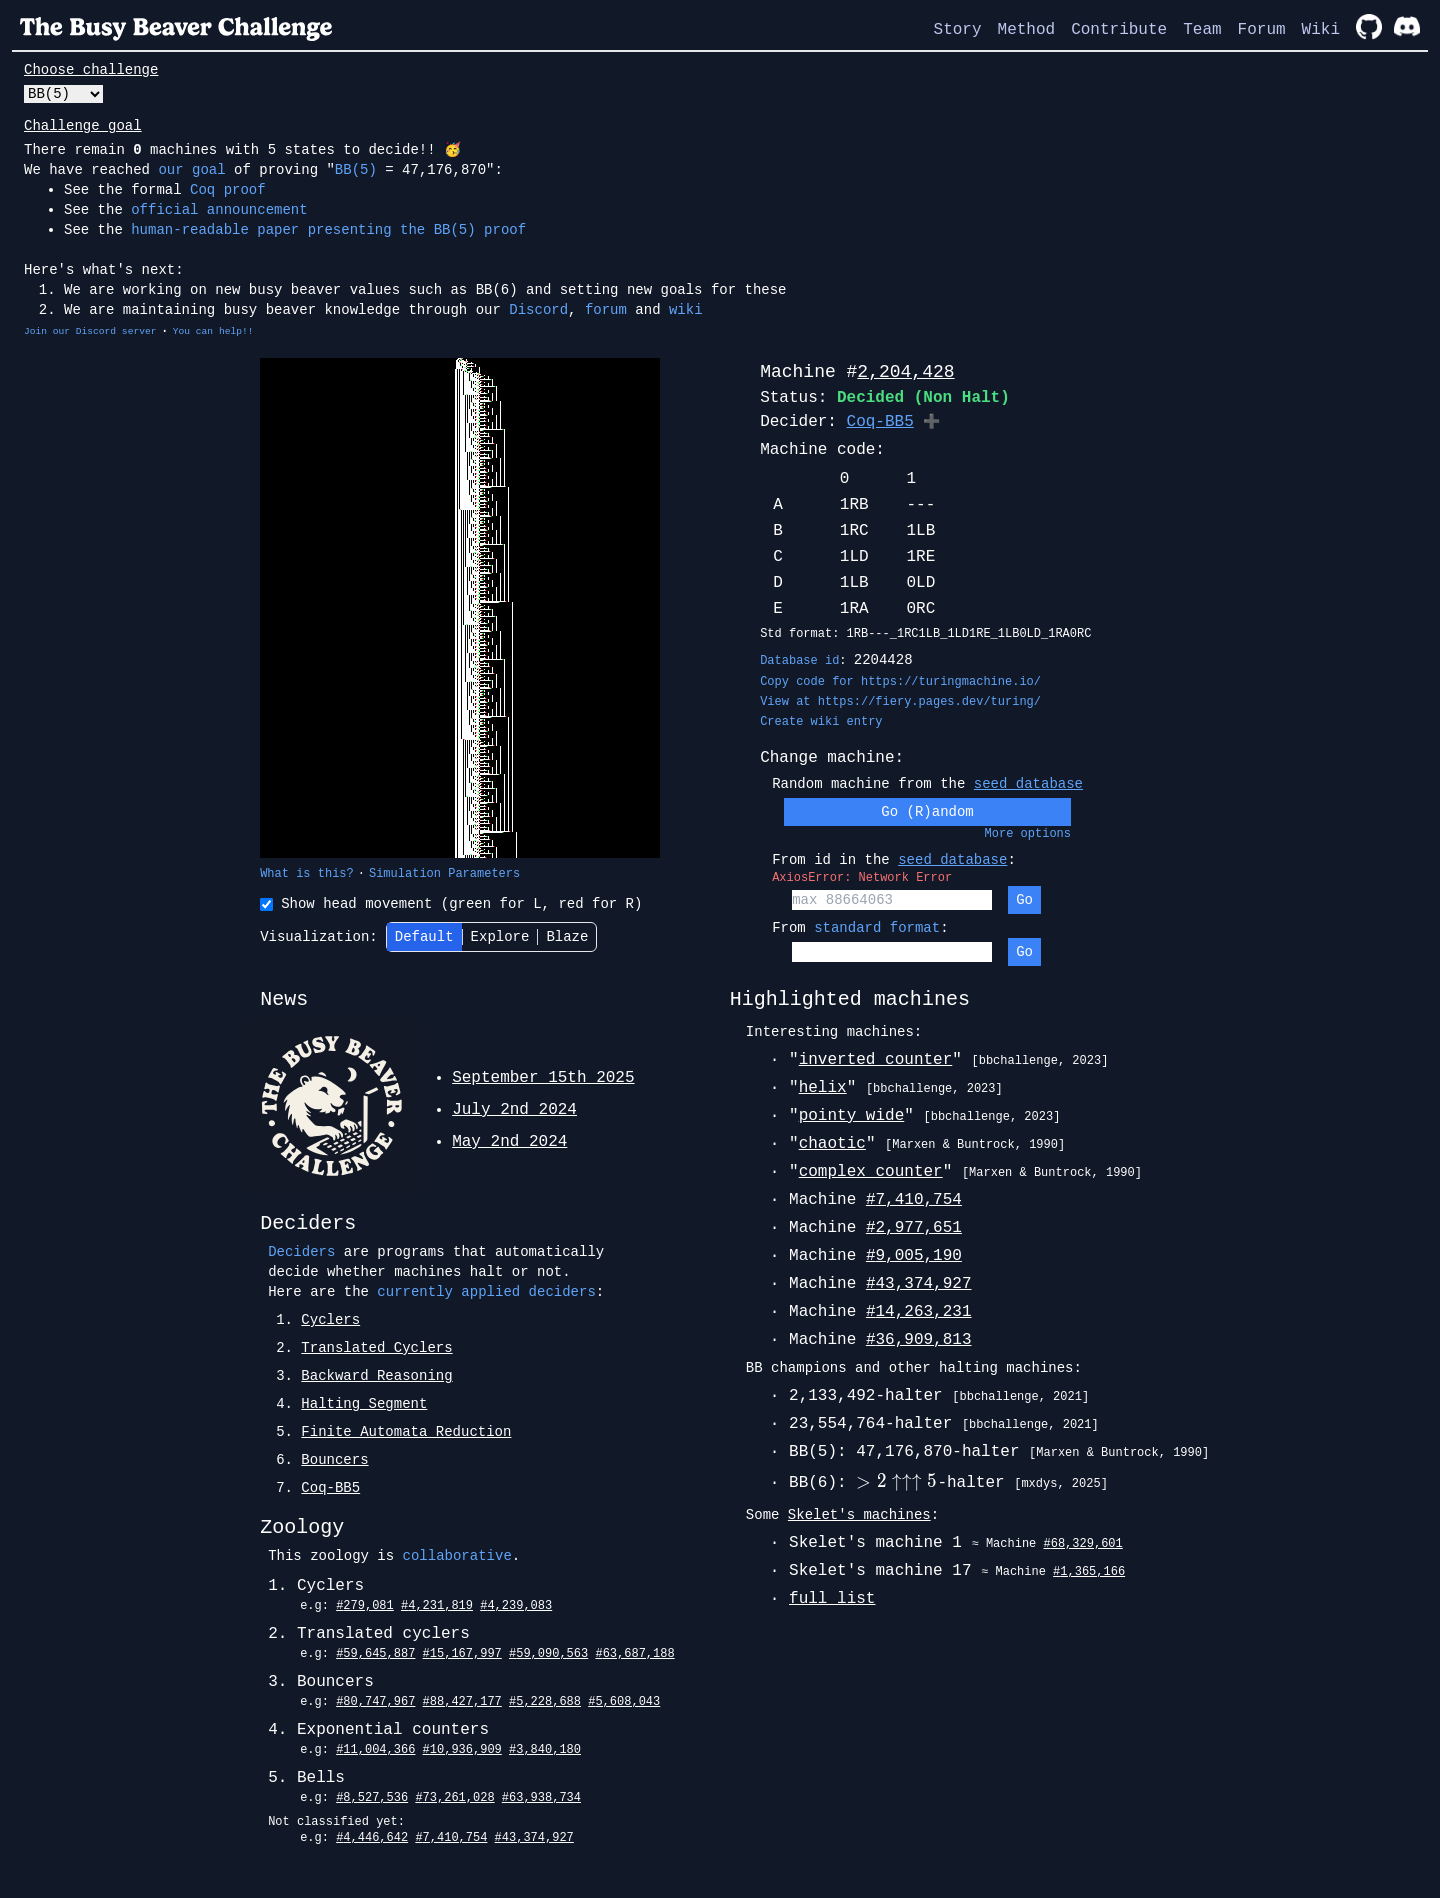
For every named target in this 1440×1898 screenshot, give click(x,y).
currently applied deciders (486, 1292)
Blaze (567, 937)
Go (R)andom (927, 812)
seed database (1028, 784)
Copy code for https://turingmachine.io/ (900, 682)
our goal (191, 170)
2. (364, 1348)
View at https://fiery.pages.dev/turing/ (900, 702)
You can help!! (213, 331)
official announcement (219, 210)
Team (1202, 30)
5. (393, 1432)
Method (1027, 30)
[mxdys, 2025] (1061, 1484)
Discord (538, 310)
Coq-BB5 (880, 422)
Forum (1262, 30)
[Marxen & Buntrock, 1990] (975, 1145)
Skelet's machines (859, 1515)
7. (318, 1488)
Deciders (301, 1252)
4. (351, 1404)
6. (322, 1460)
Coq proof (228, 190)
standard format (877, 928)
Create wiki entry (821, 722)
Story (958, 30)
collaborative (457, 1556)
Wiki (1321, 30)
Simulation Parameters (444, 874)
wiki (686, 310)
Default (424, 937)
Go (1024, 900)
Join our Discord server (90, 331)
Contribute (1119, 30)
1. (318, 1320)
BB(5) (356, 170)
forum (606, 310)
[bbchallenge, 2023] (1040, 1061)
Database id (799, 661)
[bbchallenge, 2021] (1020, 1397)
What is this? (307, 874)
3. (364, 1376)
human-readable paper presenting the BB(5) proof (328, 230)
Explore (500, 937)
